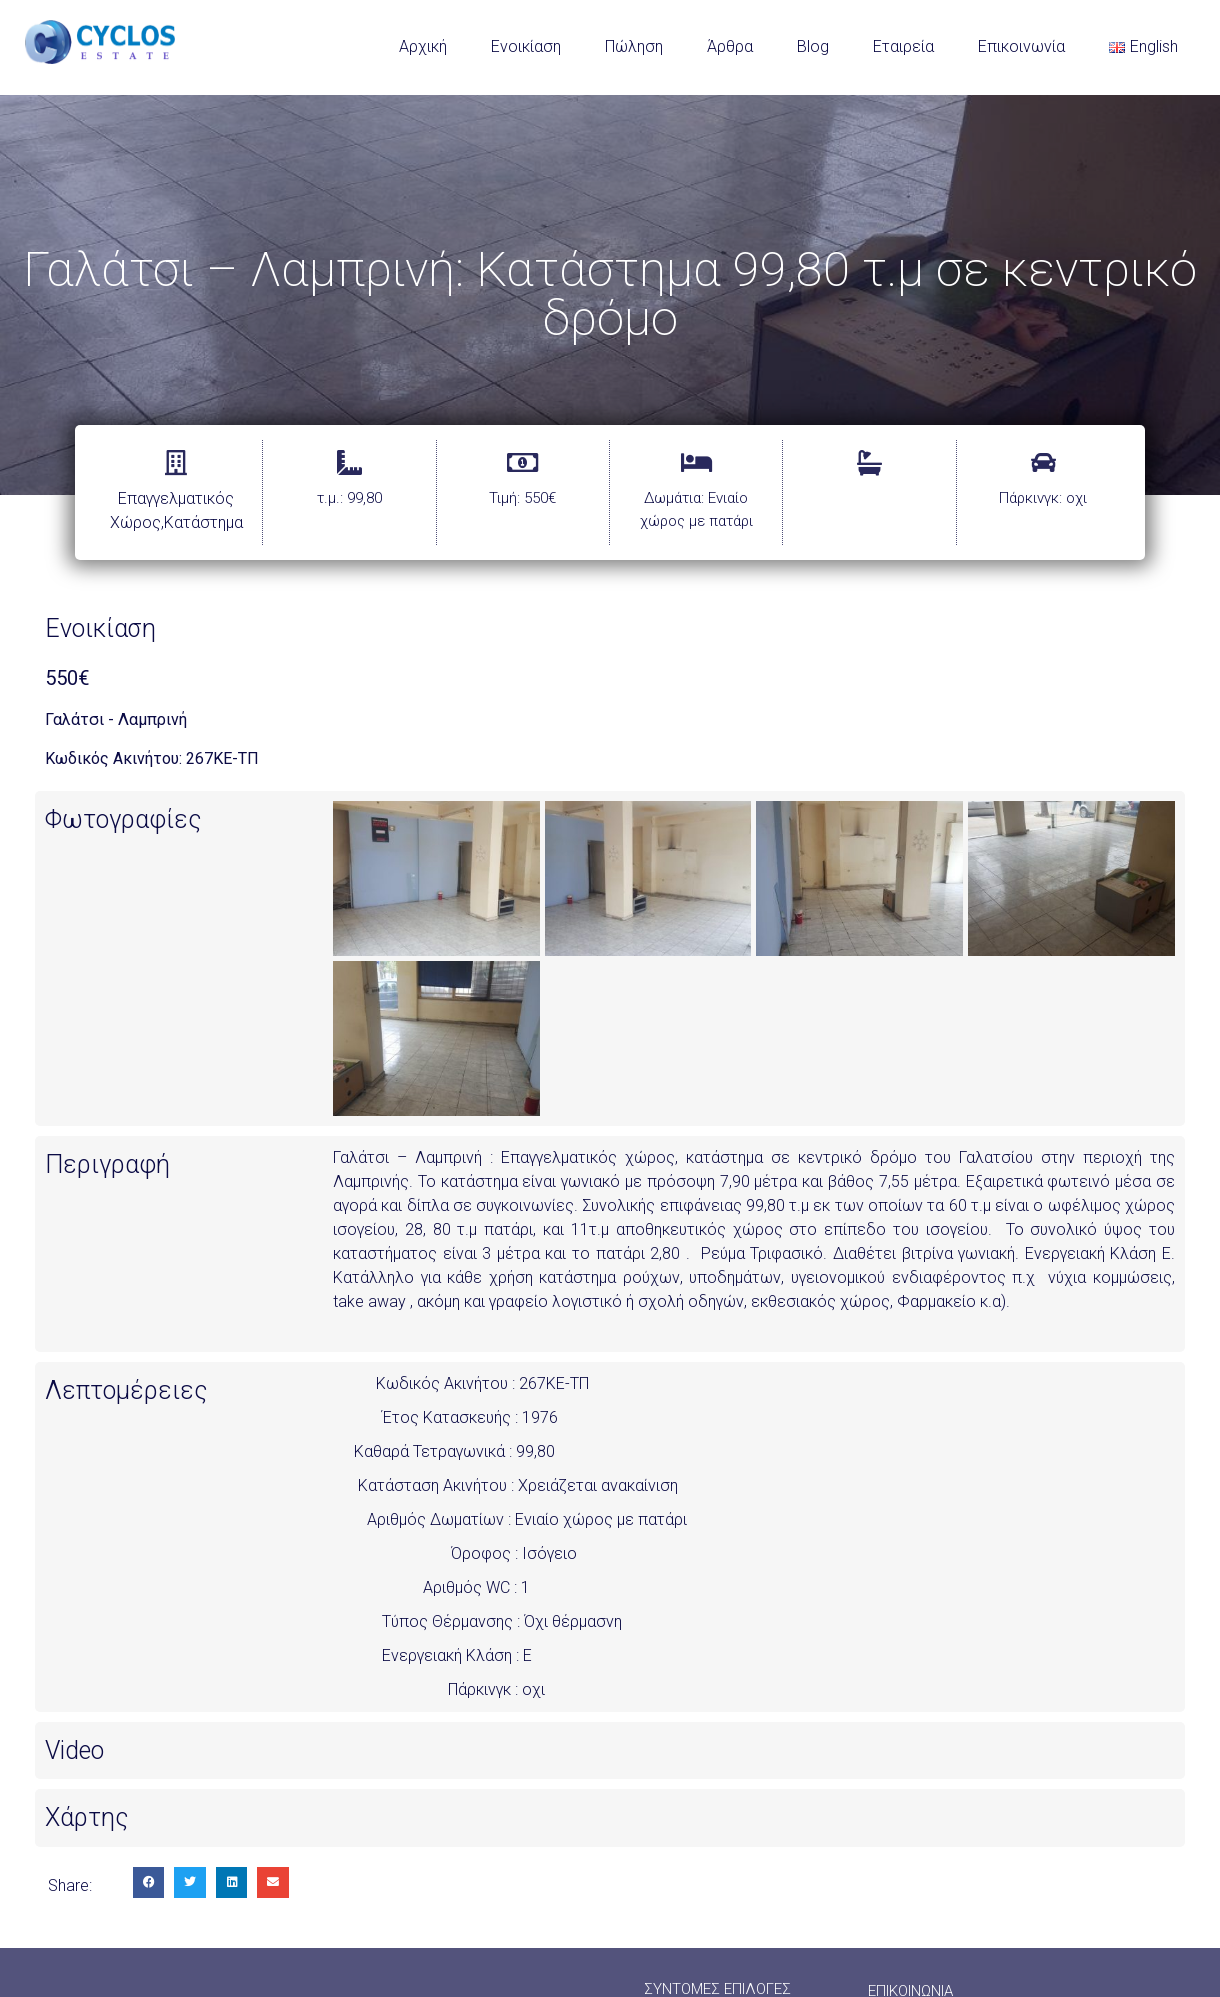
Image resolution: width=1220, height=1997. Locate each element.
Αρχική (423, 46)
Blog (813, 46)
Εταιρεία (903, 46)
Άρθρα (730, 46)
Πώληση (634, 46)
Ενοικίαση (526, 46)
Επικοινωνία (1021, 46)
